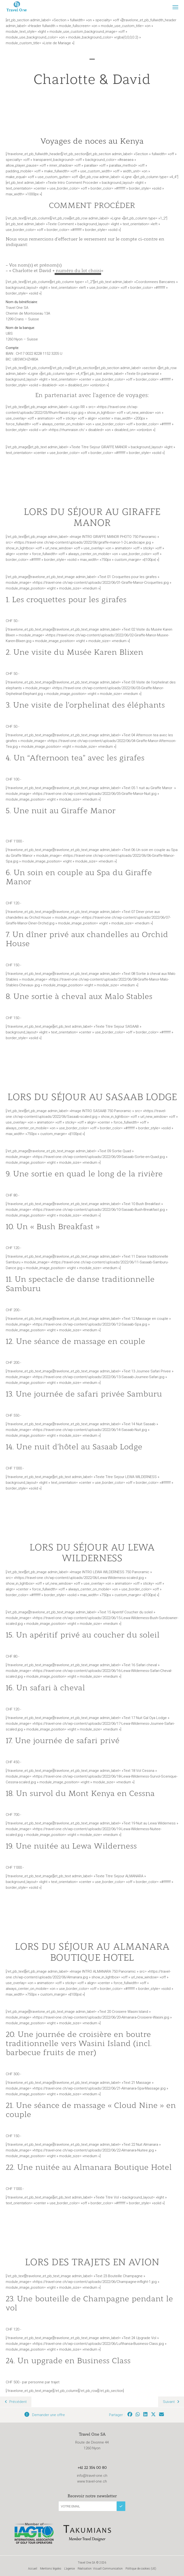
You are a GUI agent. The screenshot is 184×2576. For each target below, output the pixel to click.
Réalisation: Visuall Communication (100, 2568)
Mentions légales (50, 2568)
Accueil (32, 2568)
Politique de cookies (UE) (141, 2568)
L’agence (69, 2568)
